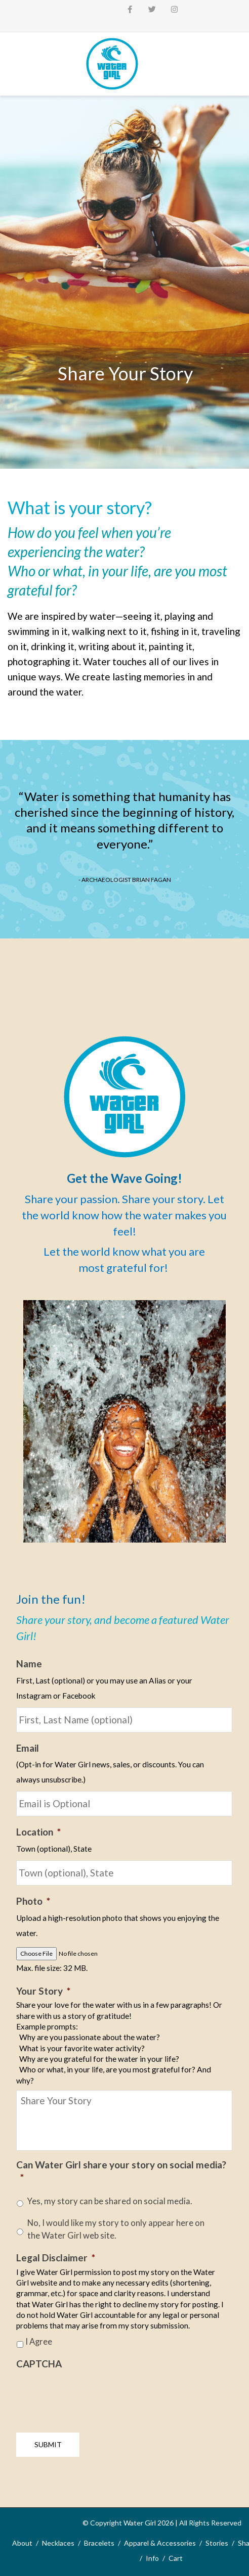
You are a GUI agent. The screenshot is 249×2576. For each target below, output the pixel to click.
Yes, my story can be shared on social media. (109, 2201)
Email (27, 1748)
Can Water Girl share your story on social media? (121, 2171)
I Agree (38, 2342)
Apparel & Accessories (160, 2543)
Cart (176, 2558)
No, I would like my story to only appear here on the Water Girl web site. (115, 2229)
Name (29, 1663)
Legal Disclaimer (55, 2257)
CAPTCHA (39, 2363)
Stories (216, 2543)
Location (38, 1832)
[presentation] (93, 2396)
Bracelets (99, 2543)
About (22, 2543)
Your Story (43, 1991)
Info (152, 2558)
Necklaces (58, 2543)
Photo (33, 1901)
